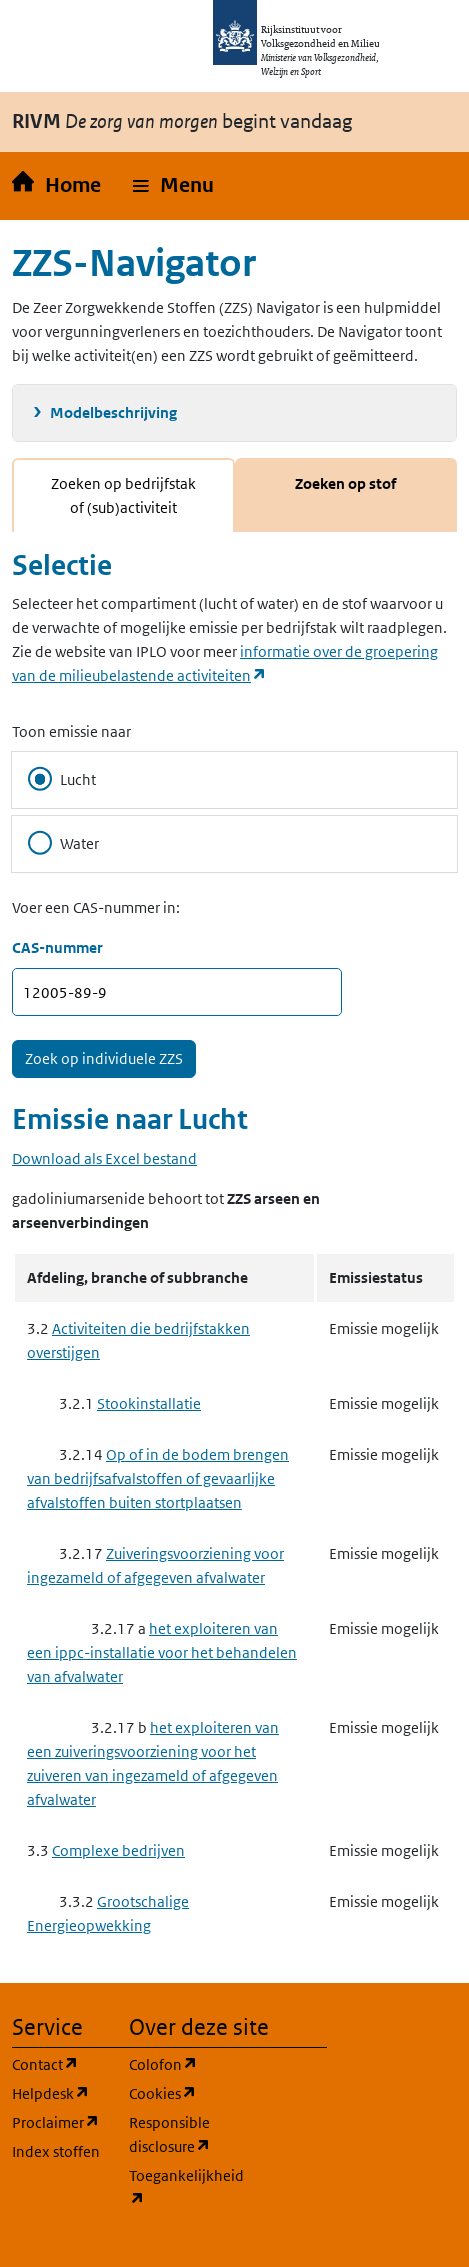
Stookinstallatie (149, 1403)
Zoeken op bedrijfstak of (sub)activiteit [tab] (123, 495)
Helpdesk (58, 2092)
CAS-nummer (57, 947)
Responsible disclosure (175, 2134)
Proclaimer (58, 2121)
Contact (58, 2063)
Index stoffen (56, 2151)
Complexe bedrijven (118, 1850)
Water (63, 843)
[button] (173, 186)
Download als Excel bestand (104, 1158)
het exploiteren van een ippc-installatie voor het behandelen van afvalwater (162, 1652)
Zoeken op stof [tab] (345, 483)
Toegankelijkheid (175, 2187)
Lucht (62, 779)
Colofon (175, 2063)
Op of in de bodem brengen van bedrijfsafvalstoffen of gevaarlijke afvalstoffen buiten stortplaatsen (158, 1478)
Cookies (175, 2092)
